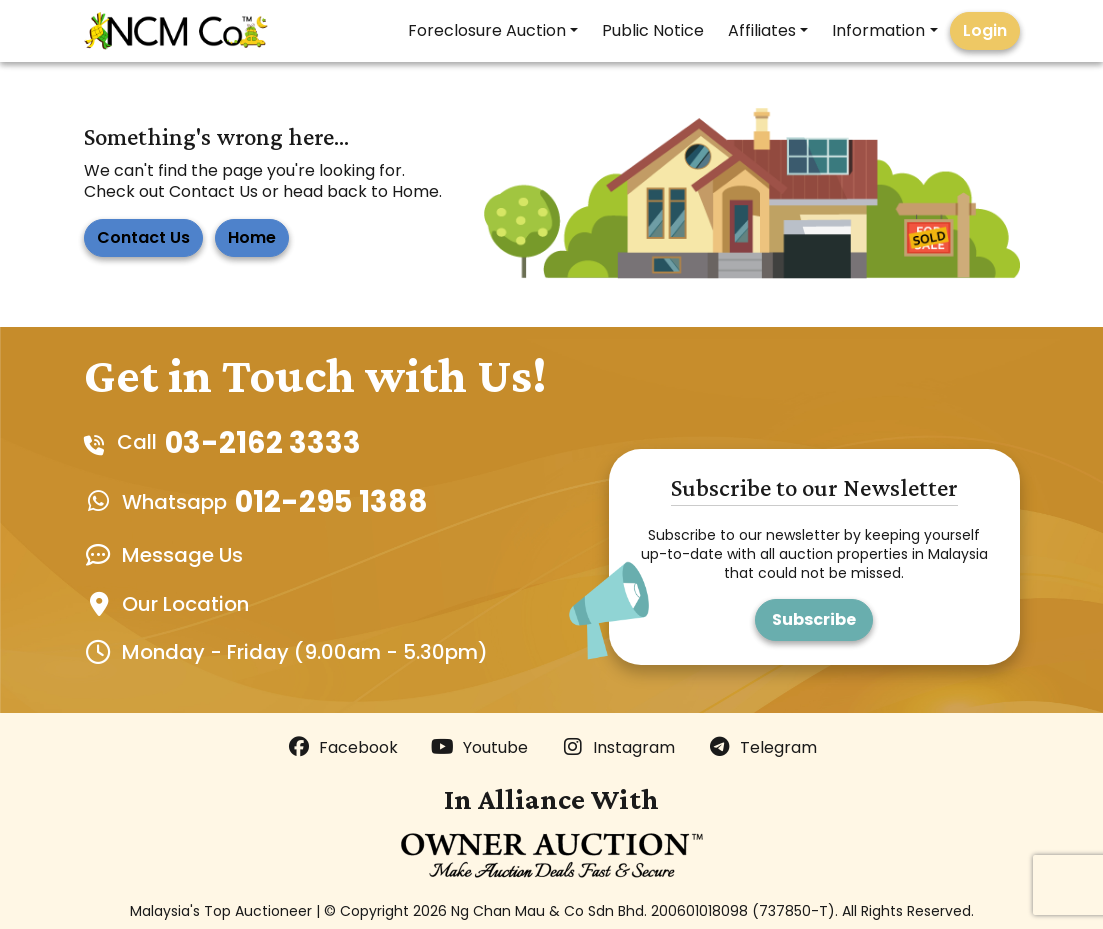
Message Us (182, 555)
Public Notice (653, 30)
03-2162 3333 (263, 442)
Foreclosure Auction (487, 30)
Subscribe (814, 619)
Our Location (185, 604)
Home (252, 237)
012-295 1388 (331, 501)
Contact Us (143, 237)
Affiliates (762, 30)
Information (878, 30)
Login (985, 30)
